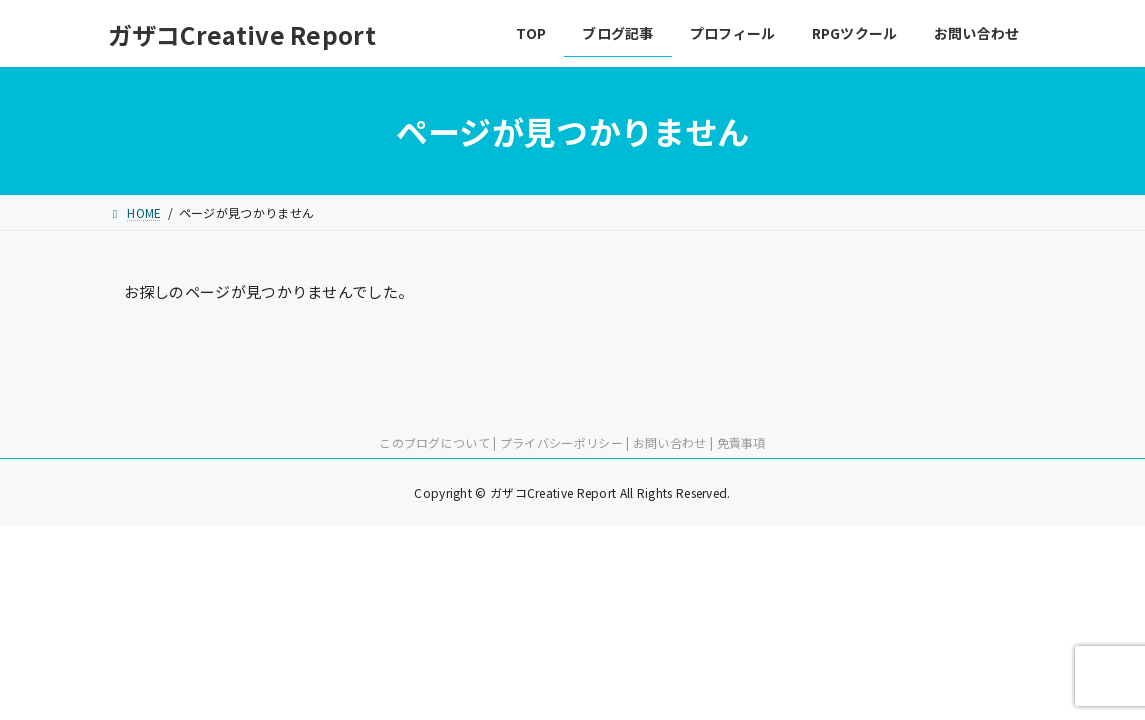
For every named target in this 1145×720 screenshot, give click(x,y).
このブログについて (434, 442)
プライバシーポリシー (561, 442)
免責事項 (741, 442)
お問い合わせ (670, 442)
